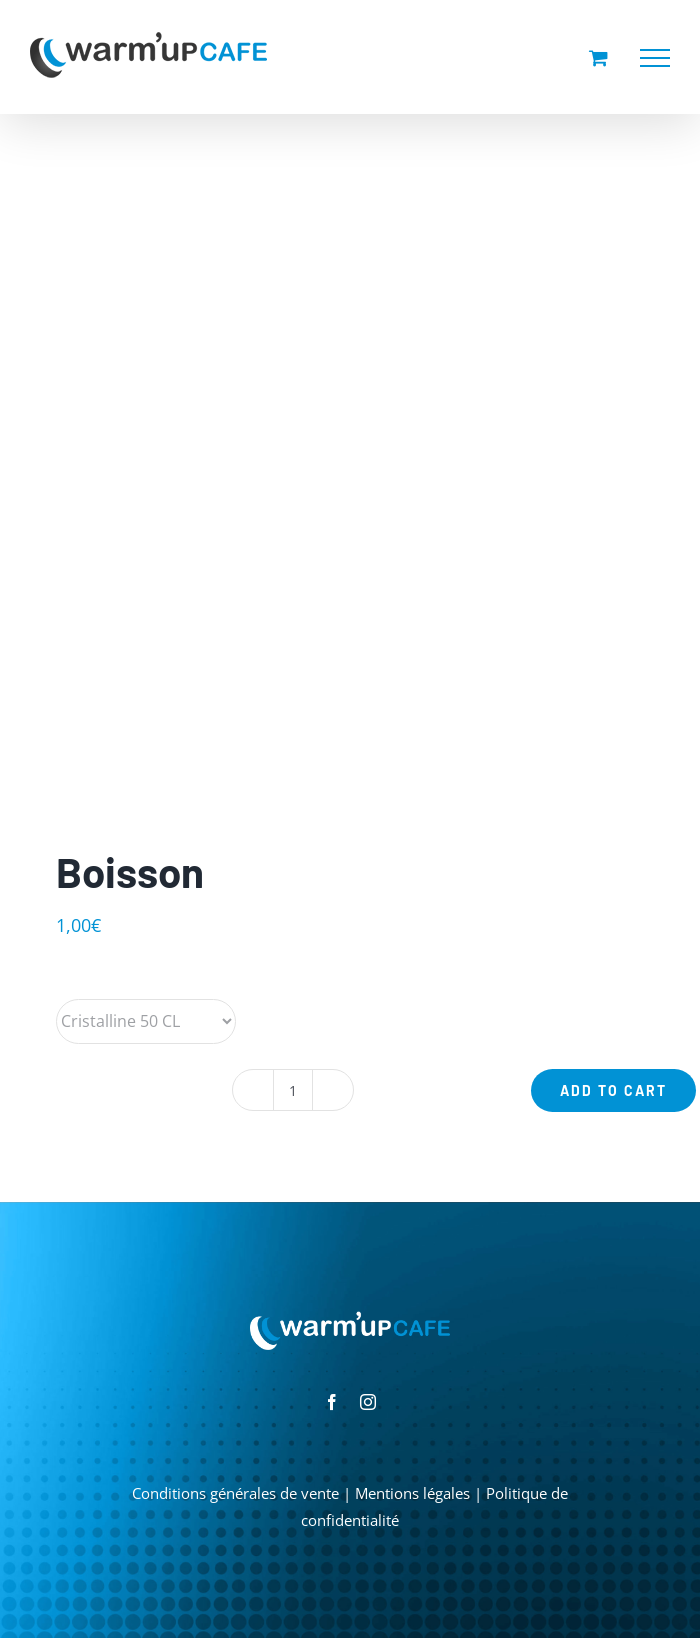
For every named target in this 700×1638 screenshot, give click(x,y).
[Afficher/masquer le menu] (655, 58)
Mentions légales (412, 1493)
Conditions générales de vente (235, 1493)
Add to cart (613, 1090)
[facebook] (332, 1402)
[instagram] (368, 1402)
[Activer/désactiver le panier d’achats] (598, 57)
